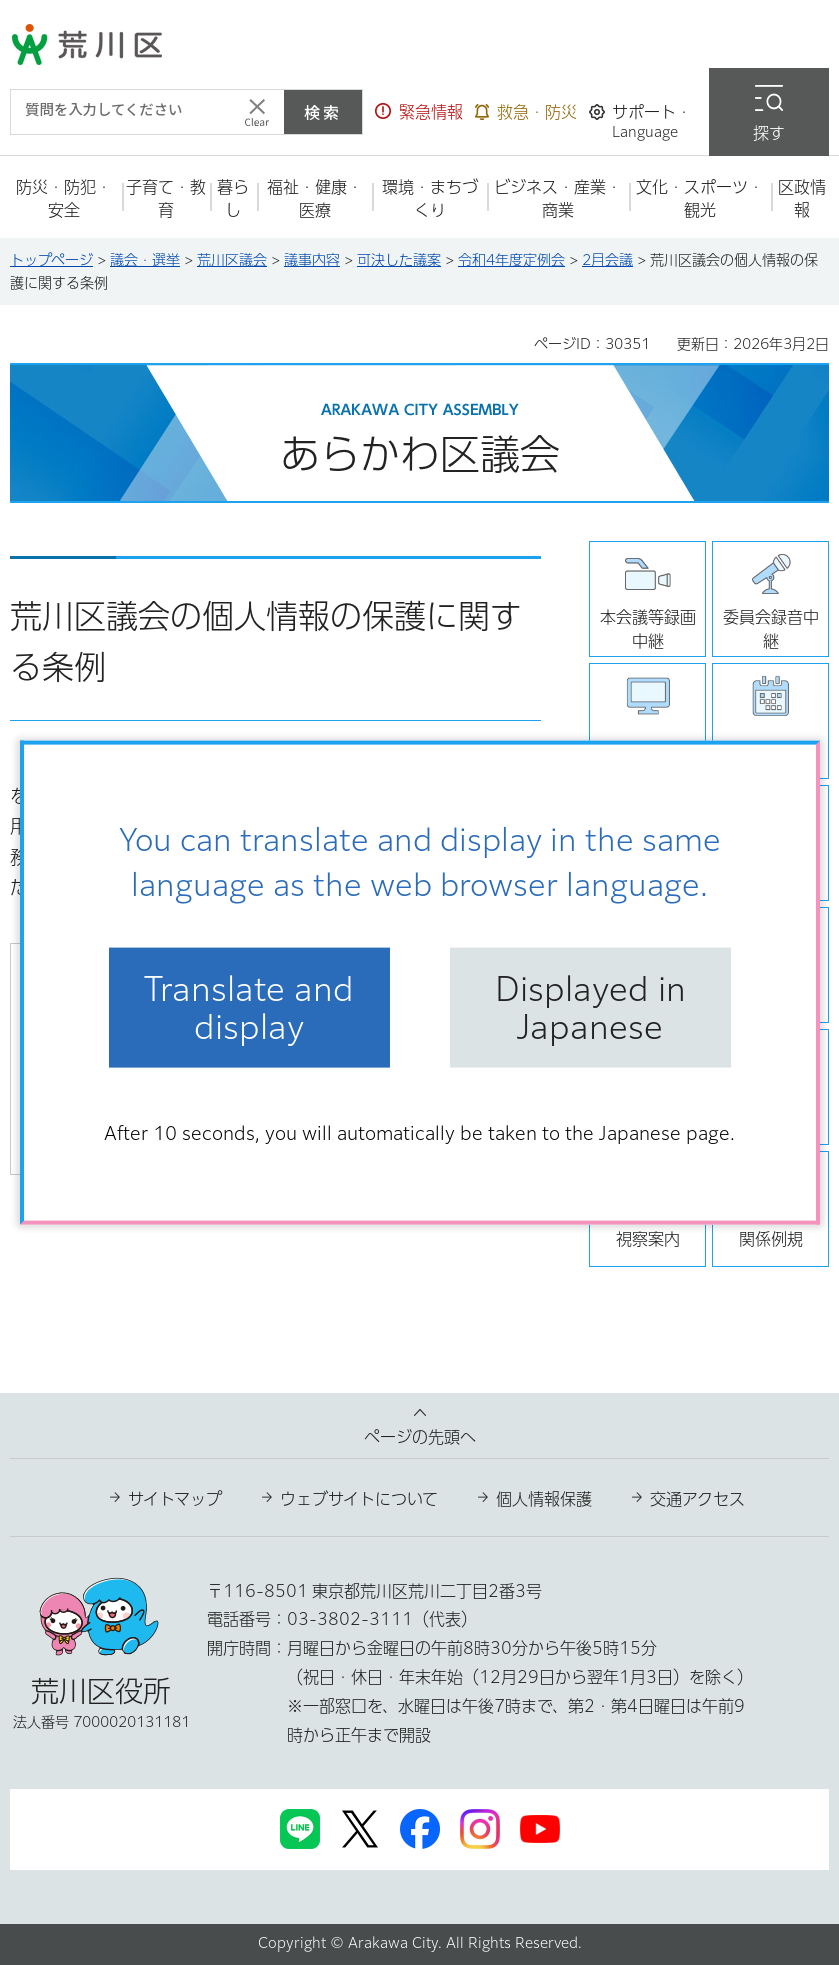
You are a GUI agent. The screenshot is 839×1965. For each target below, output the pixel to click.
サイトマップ (175, 1499)
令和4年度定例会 (511, 260)
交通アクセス (697, 1499)
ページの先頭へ (420, 1437)
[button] (419, 112)
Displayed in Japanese (590, 1007)
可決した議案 (399, 260)
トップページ (51, 260)
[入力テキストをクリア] (257, 112)
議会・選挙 (145, 260)
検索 (323, 112)
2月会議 (607, 260)
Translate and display (249, 1007)
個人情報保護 (544, 1499)
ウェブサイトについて (359, 1499)
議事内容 (312, 260)
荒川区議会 (232, 260)
